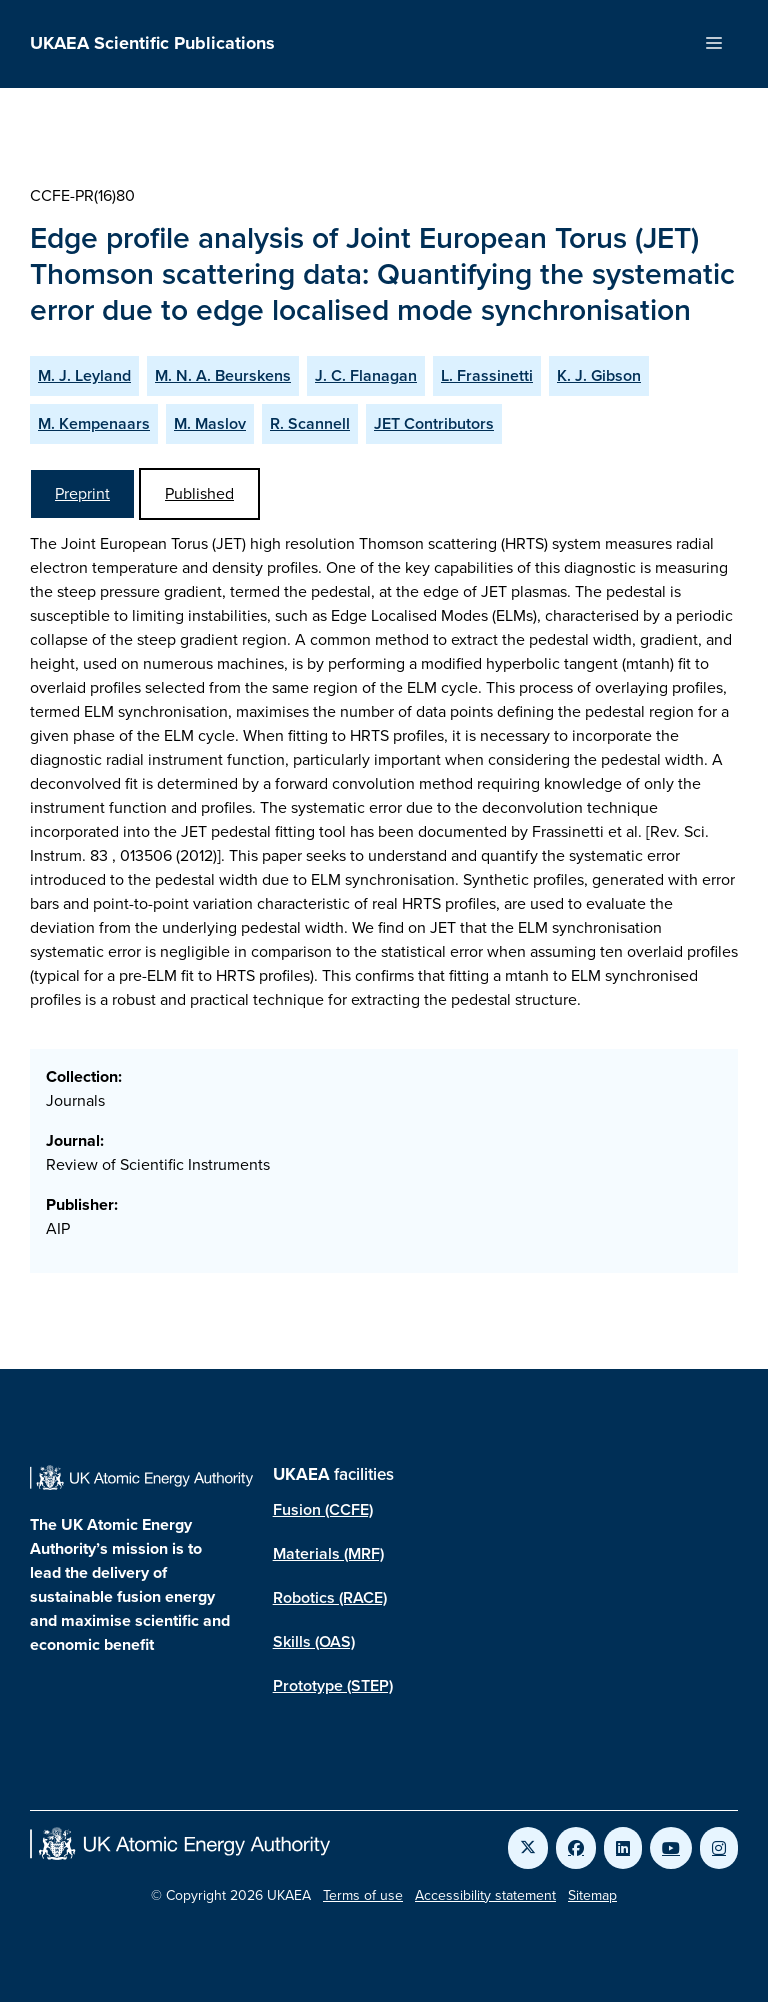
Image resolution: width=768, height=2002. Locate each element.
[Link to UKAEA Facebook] (576, 1848)
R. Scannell (310, 423)
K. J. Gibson (599, 375)
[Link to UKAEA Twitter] (528, 1848)
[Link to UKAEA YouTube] (671, 1848)
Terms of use (363, 1895)
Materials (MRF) (328, 1553)
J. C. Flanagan (366, 375)
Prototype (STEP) (333, 1685)
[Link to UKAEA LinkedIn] (623, 1848)
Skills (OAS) (314, 1641)
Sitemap (592, 1895)
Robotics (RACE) (330, 1597)
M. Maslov (210, 423)
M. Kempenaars (94, 423)
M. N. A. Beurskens (223, 375)
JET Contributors (434, 423)
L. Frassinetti (487, 375)
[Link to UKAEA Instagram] (719, 1848)
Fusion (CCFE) (323, 1509)
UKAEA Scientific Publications (152, 43)
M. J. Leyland (84, 375)
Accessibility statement (485, 1895)
